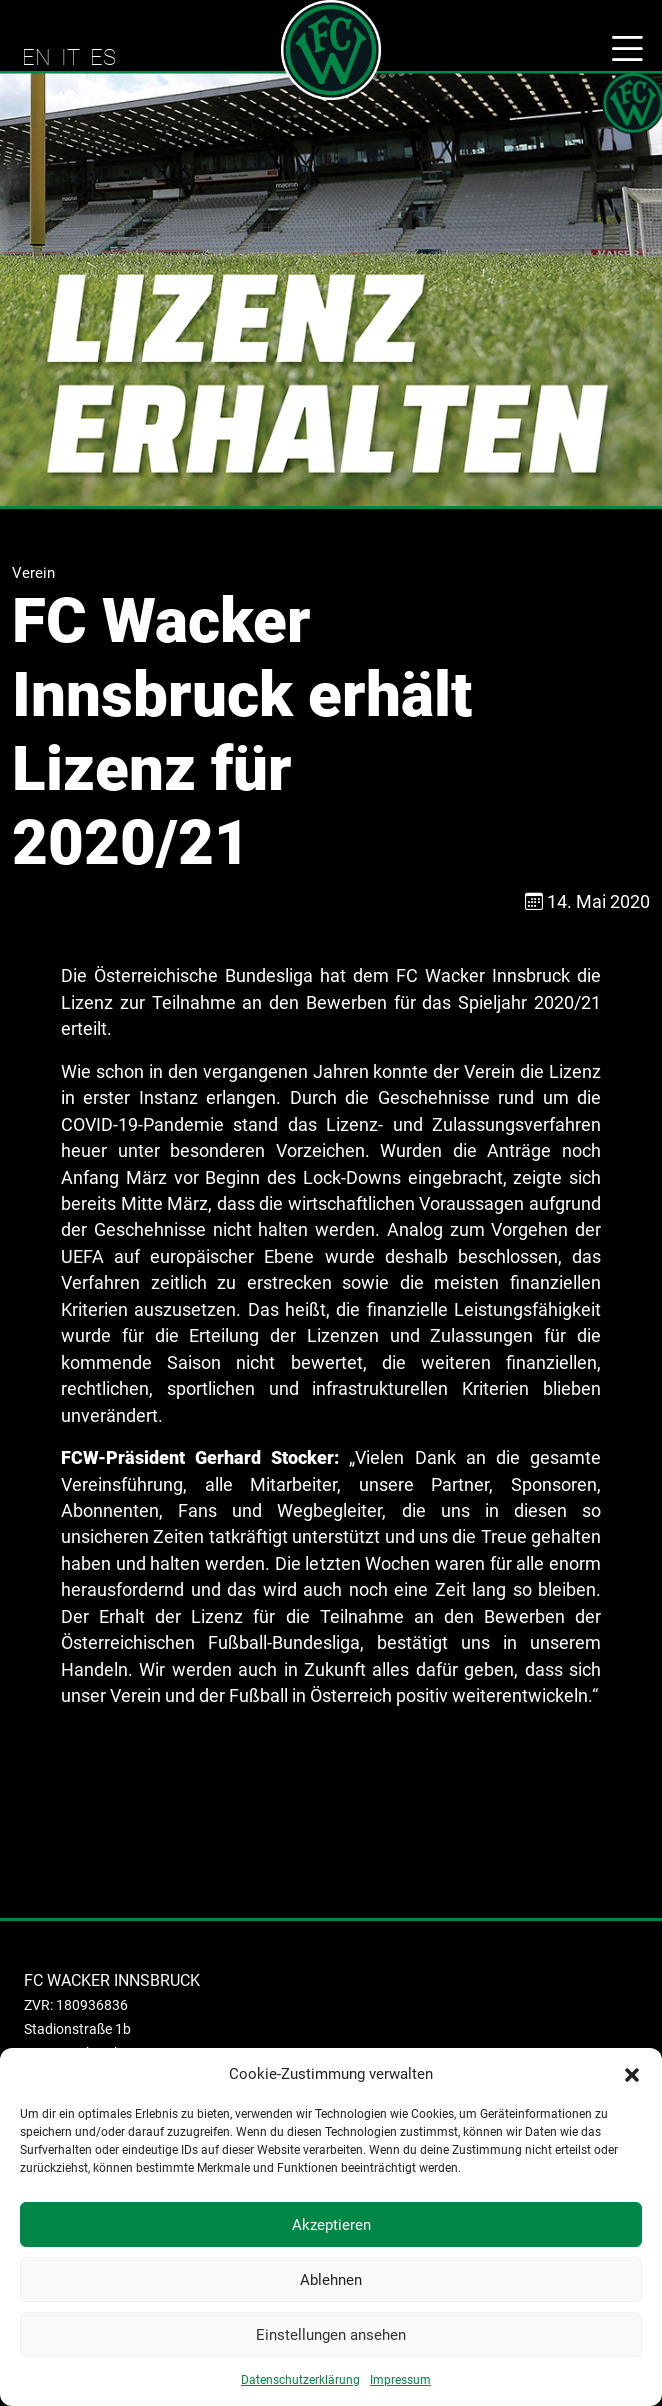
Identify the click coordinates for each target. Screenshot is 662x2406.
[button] (632, 2074)
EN (36, 57)
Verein (33, 573)
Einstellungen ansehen (331, 2335)
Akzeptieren (331, 2225)
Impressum (400, 2380)
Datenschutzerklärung (300, 2380)
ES (103, 57)
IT (70, 57)
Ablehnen (331, 2280)
